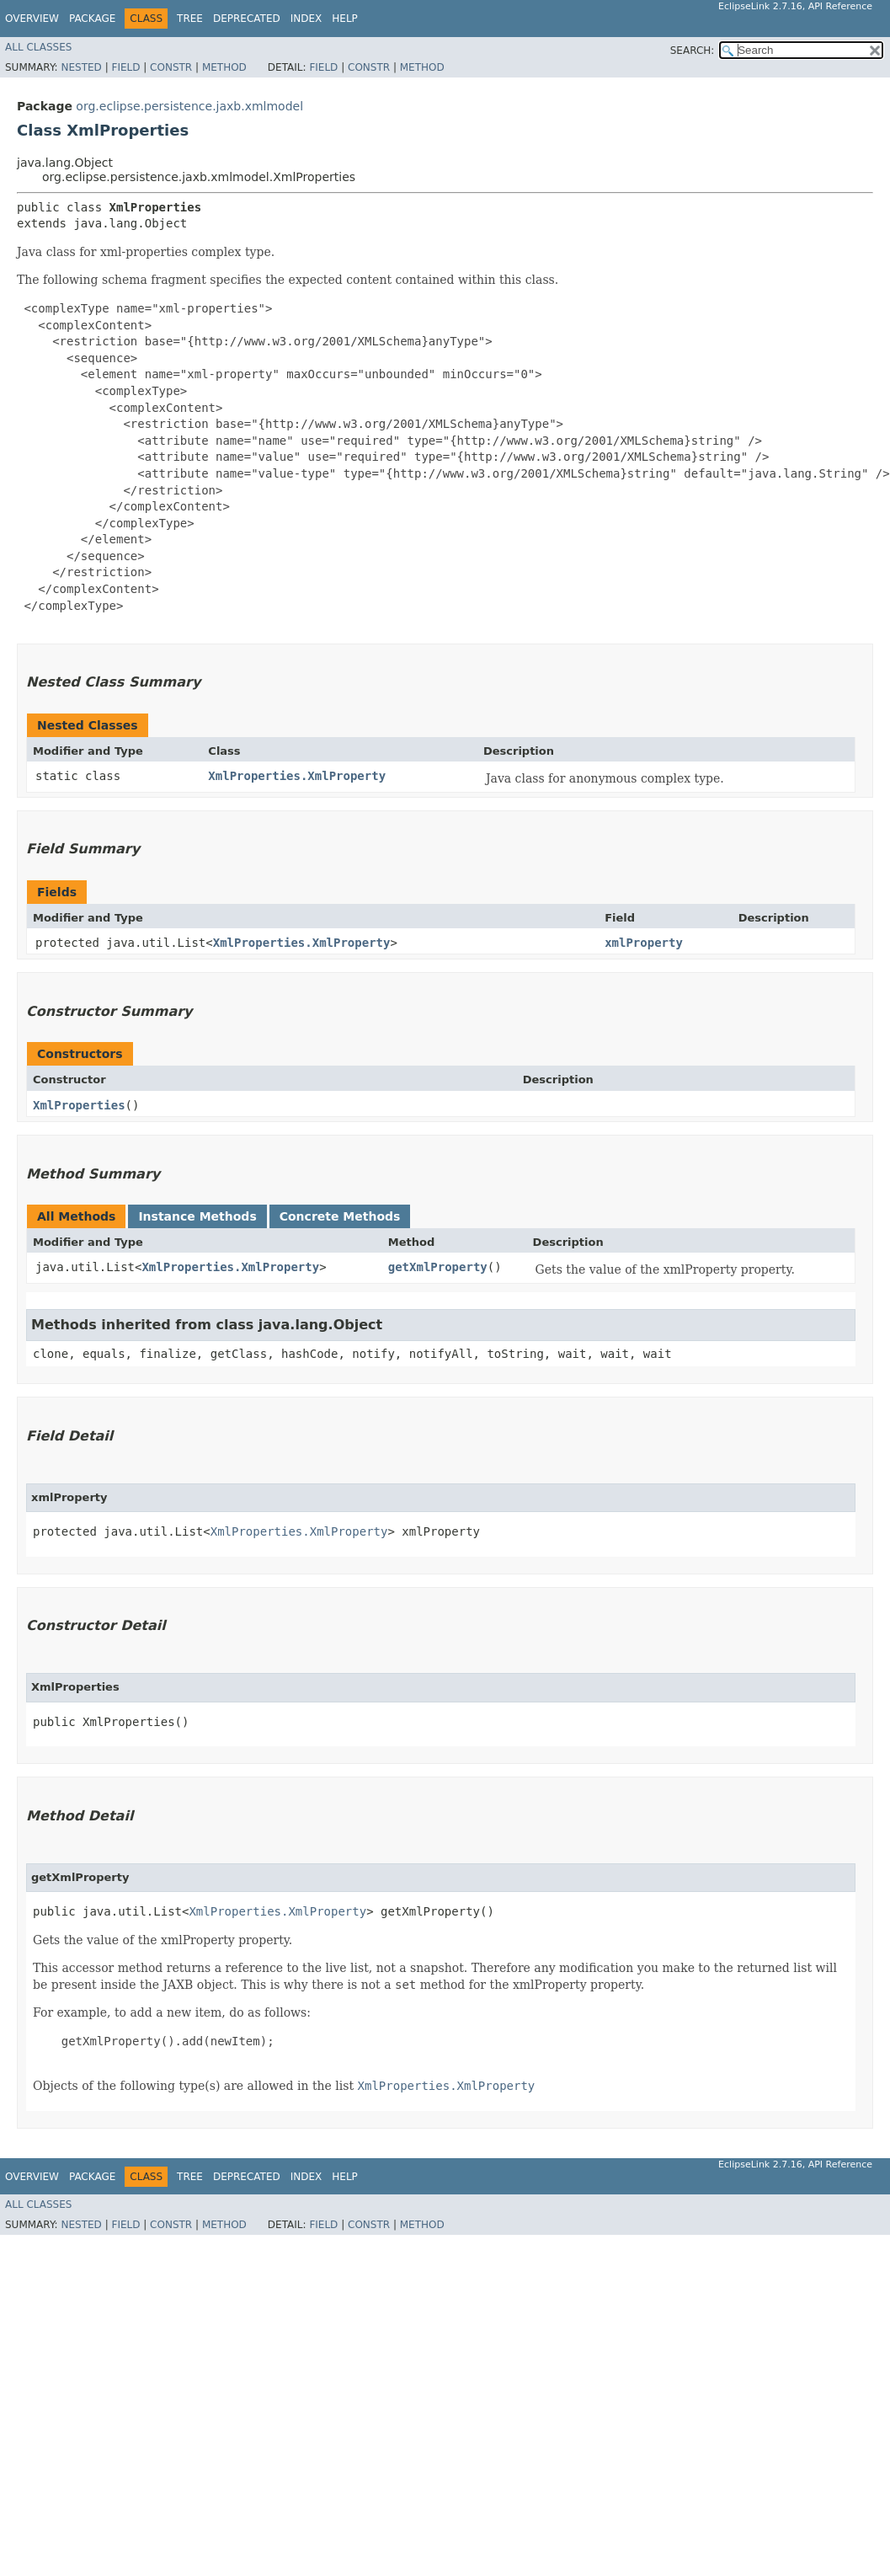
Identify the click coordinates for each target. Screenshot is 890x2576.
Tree (190, 18)
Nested (81, 67)
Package (92, 18)
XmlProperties (79, 1105)
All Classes (38, 47)
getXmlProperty (438, 1267)
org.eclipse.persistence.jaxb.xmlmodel (189, 106)
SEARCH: (692, 50)
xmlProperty (644, 942)
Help (345, 18)
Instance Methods (197, 1216)
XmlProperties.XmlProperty (297, 776)
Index (306, 18)
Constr (171, 67)
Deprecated (246, 18)
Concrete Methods (340, 1216)
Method (224, 67)
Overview (32, 18)
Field (125, 67)
